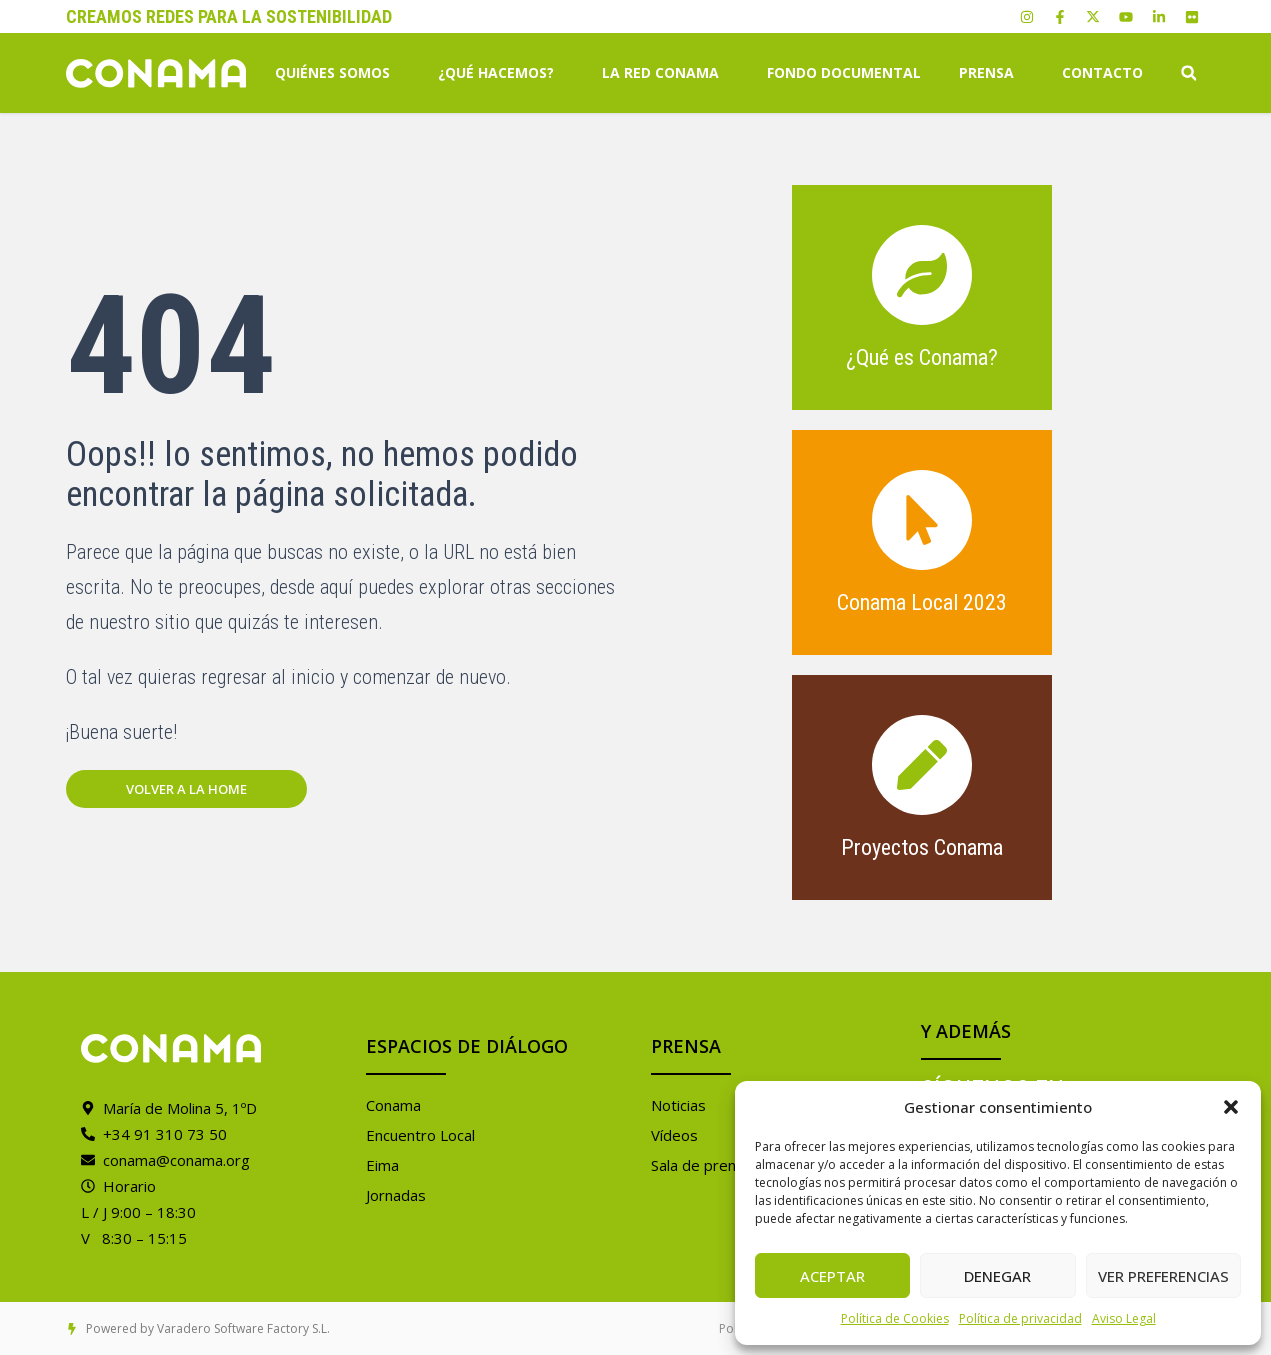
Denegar (997, 1276)
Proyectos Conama (922, 847)
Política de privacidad (1020, 1318)
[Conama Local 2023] (922, 520)
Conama (393, 1105)
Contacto (1102, 72)
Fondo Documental (844, 72)
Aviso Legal (1124, 1318)
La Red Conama (665, 73)
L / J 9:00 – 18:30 (138, 1212)
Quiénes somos (337, 73)
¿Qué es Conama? (922, 357)
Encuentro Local (420, 1135)
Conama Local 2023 (922, 602)
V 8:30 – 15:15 (134, 1238)
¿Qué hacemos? (501, 73)
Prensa (991, 73)
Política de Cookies (895, 1318)
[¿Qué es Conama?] (922, 275)
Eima (382, 1165)
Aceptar (832, 1276)
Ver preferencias (1163, 1276)
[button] (1231, 1107)
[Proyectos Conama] (922, 765)
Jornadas (396, 1195)
